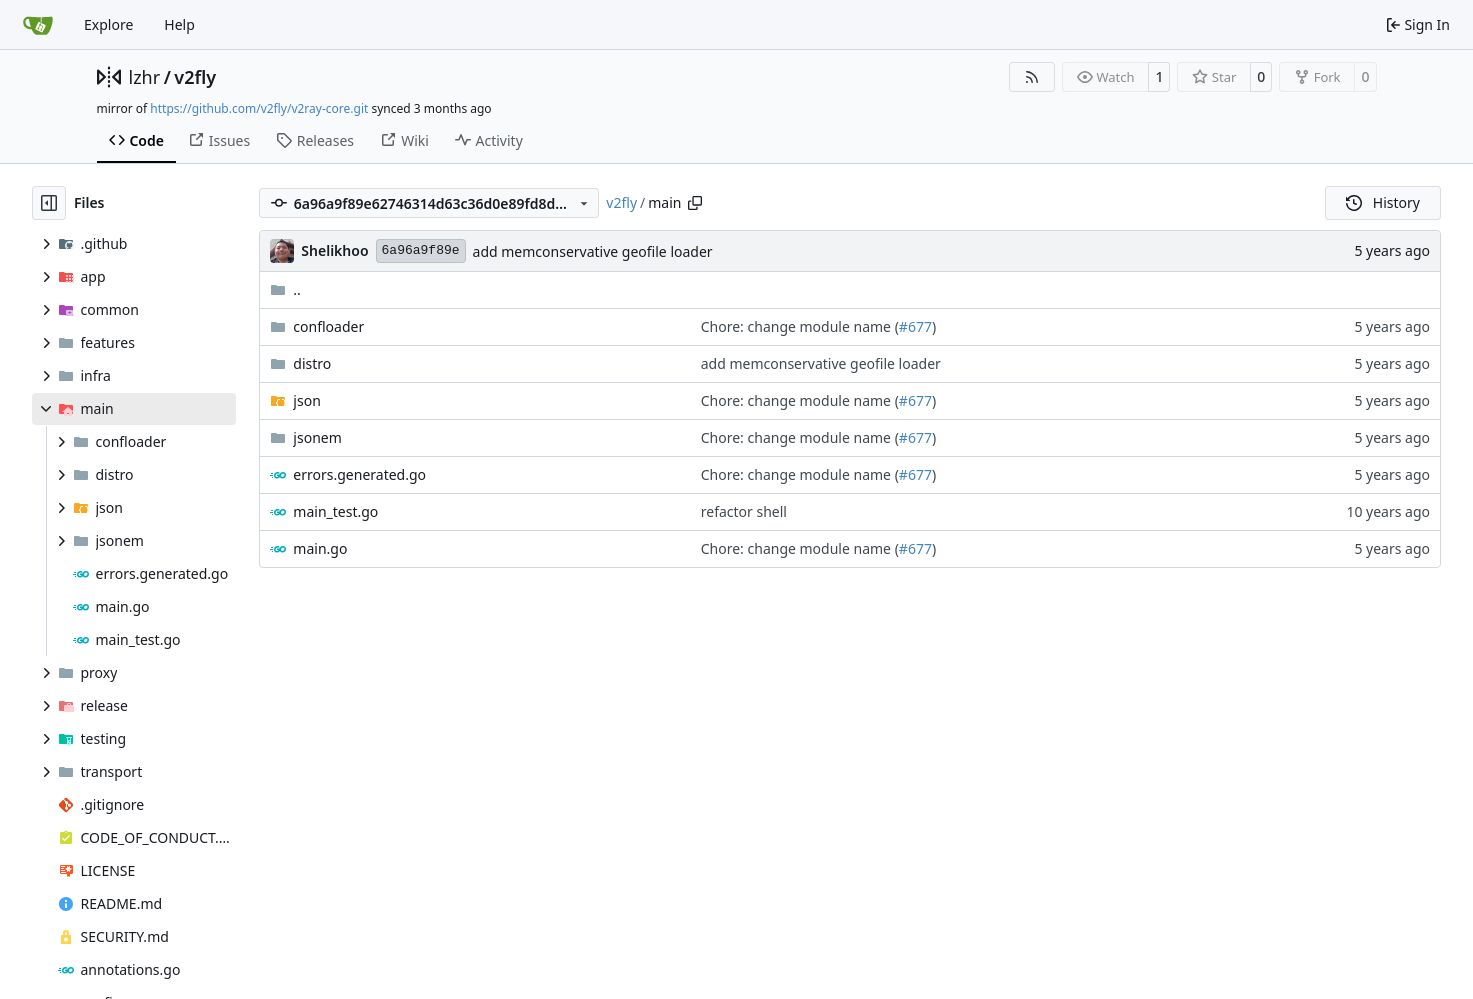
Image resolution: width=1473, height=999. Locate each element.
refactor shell (744, 511)
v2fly (195, 77)
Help (179, 24)
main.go (320, 548)
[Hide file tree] (49, 203)
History (1383, 202)
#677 (915, 326)
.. (285, 289)
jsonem (317, 437)
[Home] (38, 25)
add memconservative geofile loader (593, 251)
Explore (108, 24)
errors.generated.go (359, 474)
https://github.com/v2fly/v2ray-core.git (259, 108)
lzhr (145, 77)
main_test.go (335, 511)
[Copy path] (695, 203)
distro (312, 363)
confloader (328, 326)
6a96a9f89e (421, 250)
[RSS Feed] (1032, 77)
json (306, 400)
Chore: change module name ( (800, 326)
